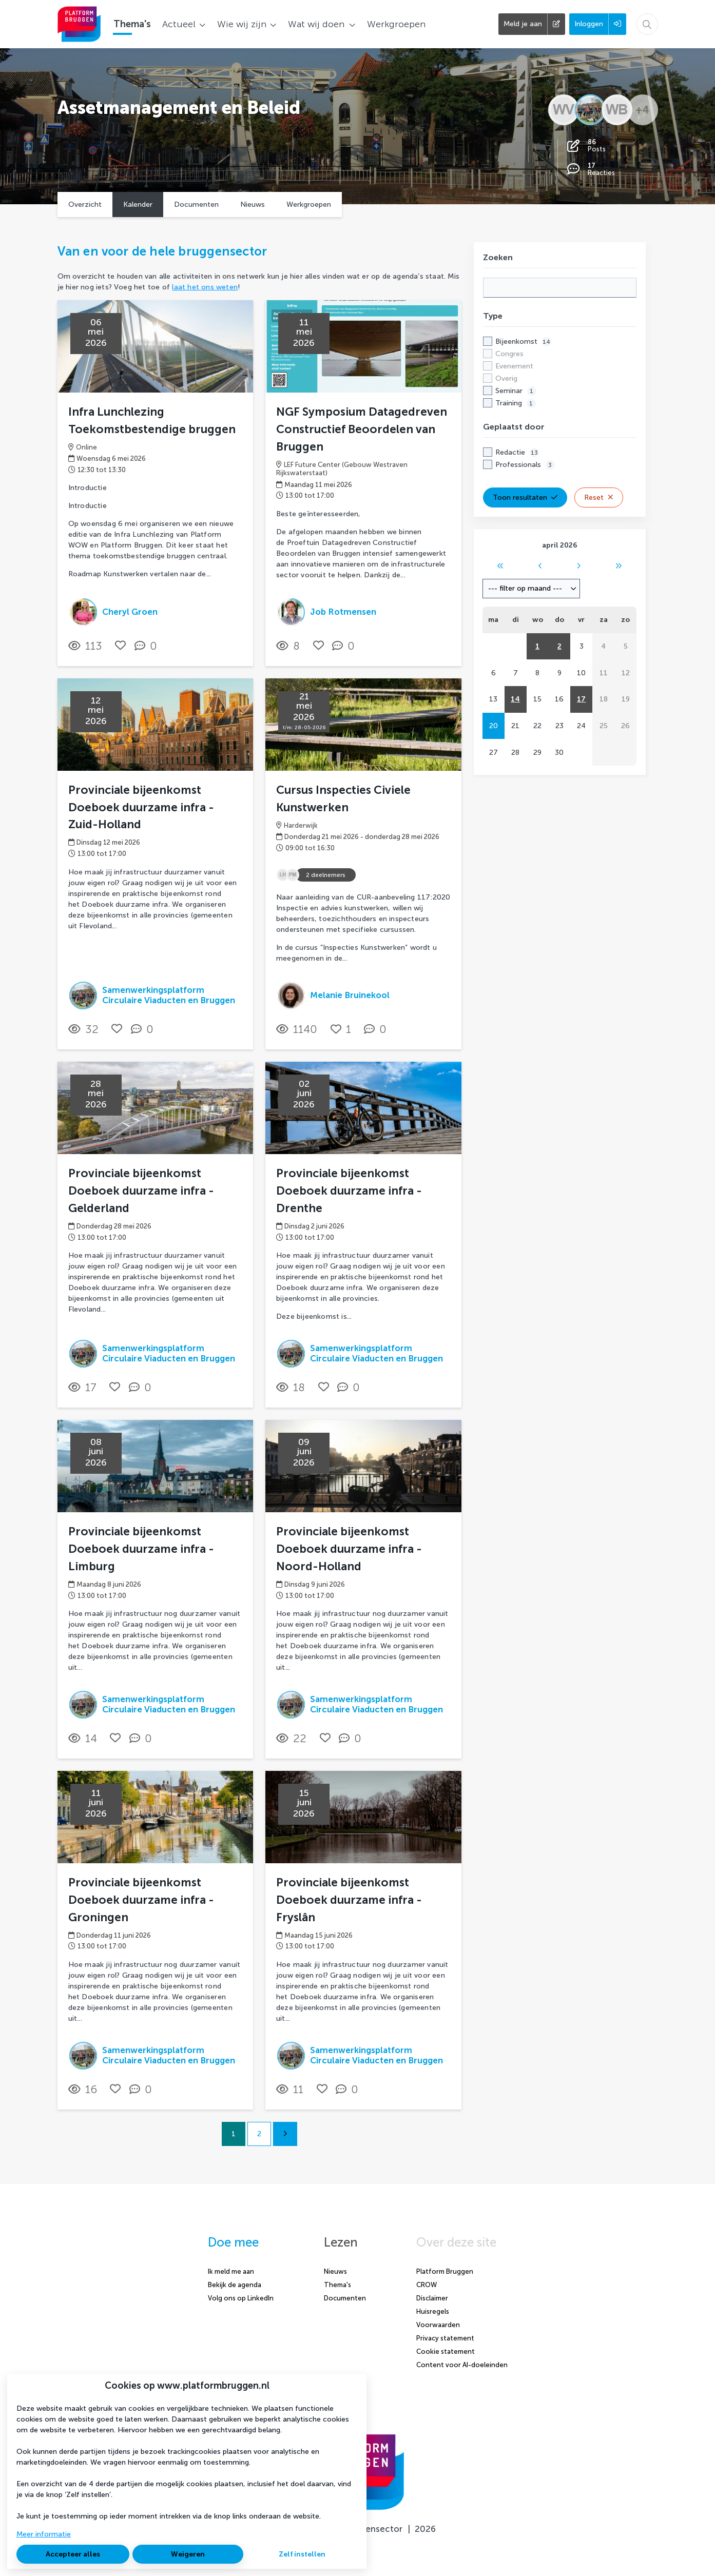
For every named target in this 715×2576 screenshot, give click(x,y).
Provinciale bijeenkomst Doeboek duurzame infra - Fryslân (349, 1900)
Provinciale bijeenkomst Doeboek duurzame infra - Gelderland (141, 1190)
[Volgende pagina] (285, 2134)
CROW (426, 2285)
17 (581, 699)
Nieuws (252, 204)
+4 (642, 109)
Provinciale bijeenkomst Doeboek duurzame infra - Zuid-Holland (141, 807)
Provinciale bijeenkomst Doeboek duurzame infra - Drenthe (349, 1190)
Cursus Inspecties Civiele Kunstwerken (343, 798)
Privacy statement (445, 2338)
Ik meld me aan (231, 2271)
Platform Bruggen (444, 2271)
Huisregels (432, 2311)
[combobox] (531, 588)
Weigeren (188, 2554)
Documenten (196, 204)
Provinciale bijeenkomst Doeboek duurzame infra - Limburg (141, 1549)
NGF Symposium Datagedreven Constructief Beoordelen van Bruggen (361, 429)
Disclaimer (432, 2298)
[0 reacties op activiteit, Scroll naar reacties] (148, 646)
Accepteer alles (73, 2554)
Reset (598, 497)
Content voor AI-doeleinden (462, 2365)
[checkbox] (559, 372)
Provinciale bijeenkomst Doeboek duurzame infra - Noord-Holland (349, 1549)
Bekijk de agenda (234, 2285)
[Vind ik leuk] (120, 645)
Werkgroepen (308, 204)
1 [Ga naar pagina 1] (233, 2134)
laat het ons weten (205, 287)
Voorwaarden (438, 2325)
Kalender (137, 204)
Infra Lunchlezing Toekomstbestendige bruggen (152, 420)
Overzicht (85, 204)
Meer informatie (43, 2534)
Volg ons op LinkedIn (241, 2298)
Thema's (337, 2285)
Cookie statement (445, 2351)
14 (515, 699)
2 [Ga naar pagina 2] (259, 2134)
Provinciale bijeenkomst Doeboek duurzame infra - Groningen (141, 1900)
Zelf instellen (302, 2554)
